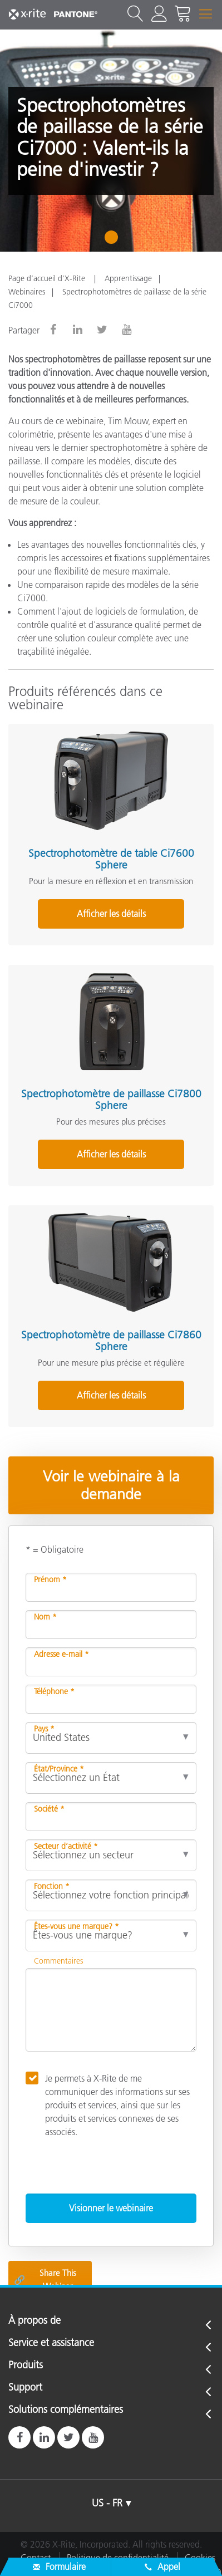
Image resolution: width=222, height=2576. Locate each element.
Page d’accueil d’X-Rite (47, 278)
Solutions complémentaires (65, 2410)
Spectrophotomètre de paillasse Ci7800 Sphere (111, 1099)
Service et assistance (51, 2343)
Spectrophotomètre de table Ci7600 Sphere (111, 859)
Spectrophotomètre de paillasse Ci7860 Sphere (111, 1340)
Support (25, 2387)
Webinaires (26, 292)
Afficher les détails (111, 913)
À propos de (34, 2321)
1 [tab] (113, 241)
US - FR (107, 2503)
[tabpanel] (111, 141)
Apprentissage (128, 278)
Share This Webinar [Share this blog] (45, 2280)
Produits (25, 2365)
